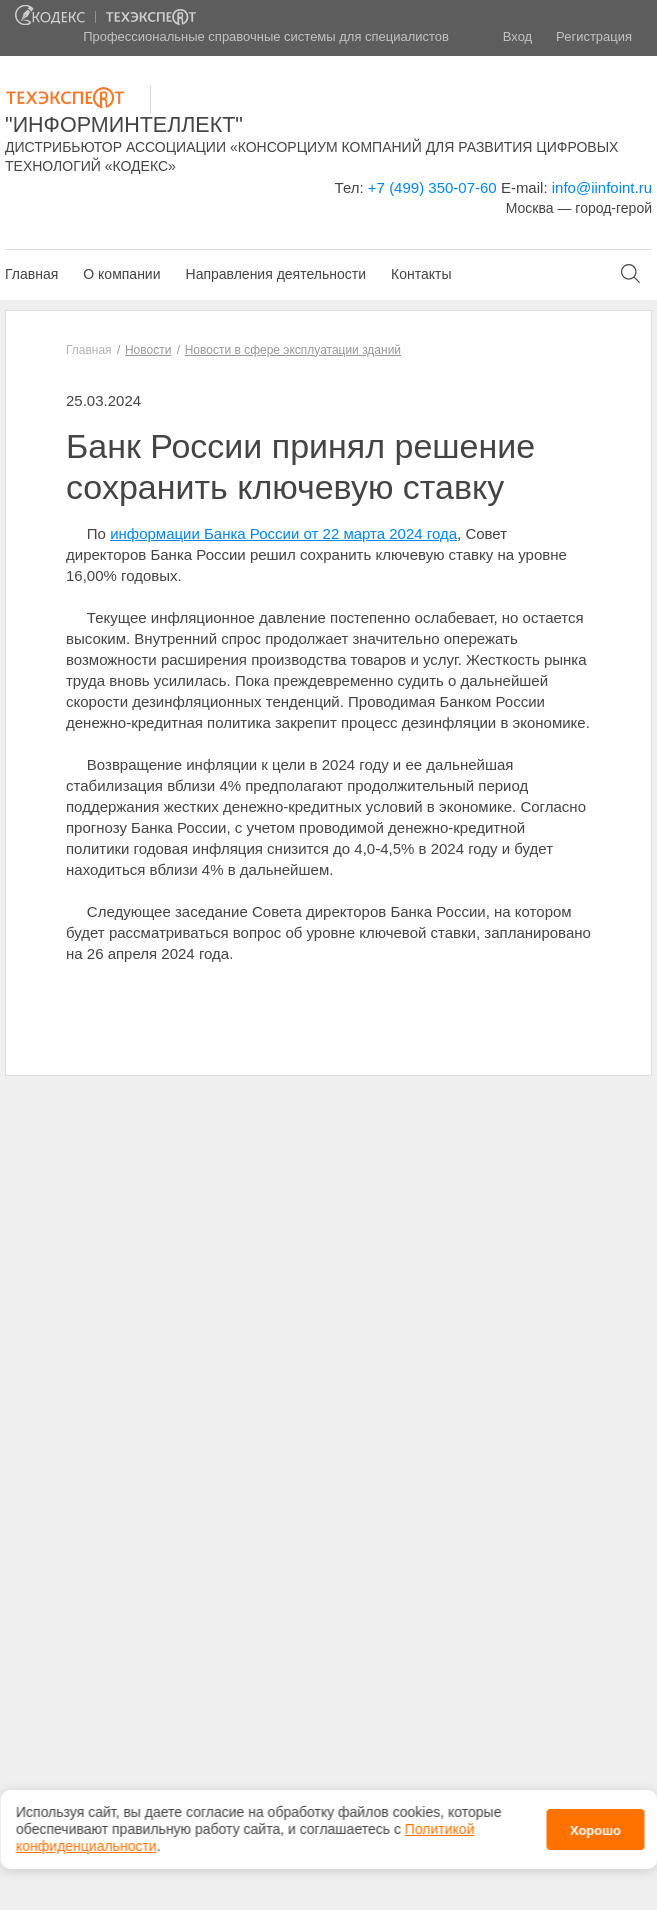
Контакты (421, 274)
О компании (121, 274)
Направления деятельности (276, 274)
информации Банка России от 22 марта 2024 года (283, 533)
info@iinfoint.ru (602, 187)
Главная (31, 274)
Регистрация (594, 36)
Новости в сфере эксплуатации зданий (293, 350)
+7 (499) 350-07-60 (432, 187)
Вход (517, 36)
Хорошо (595, 1825)
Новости (148, 350)
